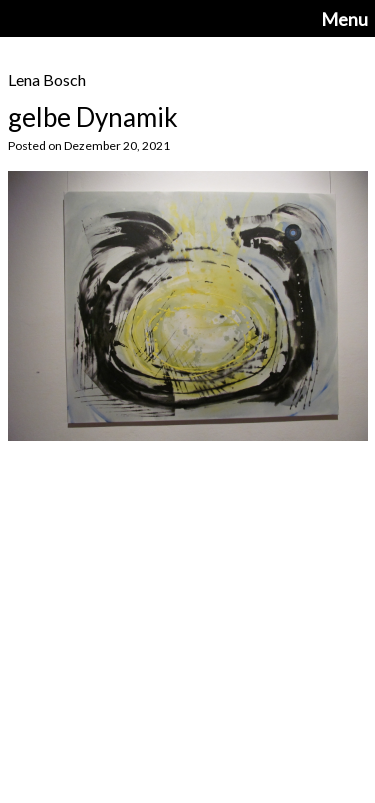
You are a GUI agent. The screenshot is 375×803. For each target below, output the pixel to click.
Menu (344, 19)
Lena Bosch (47, 79)
